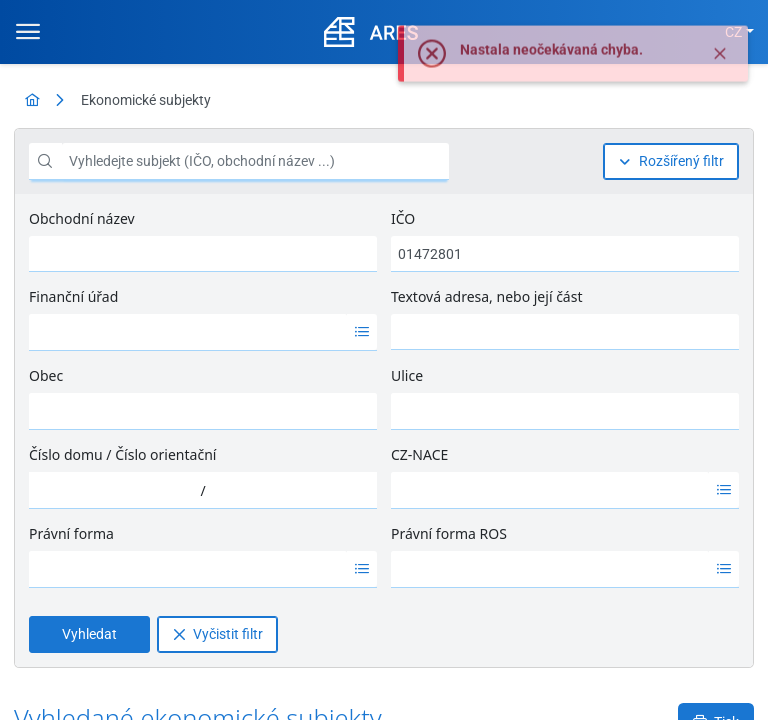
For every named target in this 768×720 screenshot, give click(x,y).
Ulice (407, 375)
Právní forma (71, 533)
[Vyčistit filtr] (217, 634)
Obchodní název (82, 218)
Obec (46, 375)
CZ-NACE (419, 454)
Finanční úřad (73, 296)
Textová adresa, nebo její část (486, 296)
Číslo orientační (165, 454)
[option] (188, 332)
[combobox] (188, 332)
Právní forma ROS (449, 533)
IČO (403, 218)
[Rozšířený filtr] (671, 161)
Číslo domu (66, 454)
